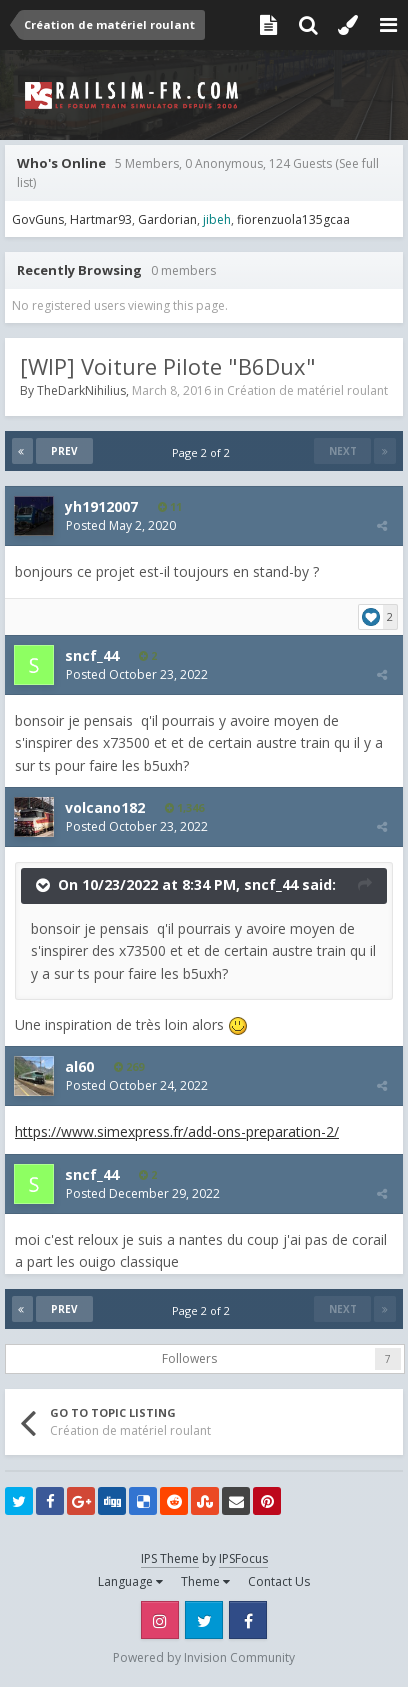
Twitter (204, 1620)
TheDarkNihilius (81, 390)
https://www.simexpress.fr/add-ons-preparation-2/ (177, 1131)
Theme (205, 1581)
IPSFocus (243, 1558)
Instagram (160, 1620)
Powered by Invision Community (204, 1657)
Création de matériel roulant (307, 390)
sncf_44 (271, 884)
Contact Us (279, 1581)
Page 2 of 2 (204, 452)
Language (130, 1581)
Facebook (248, 1620)
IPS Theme (170, 1558)
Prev (64, 451)
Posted (121, 525)
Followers (189, 1358)
